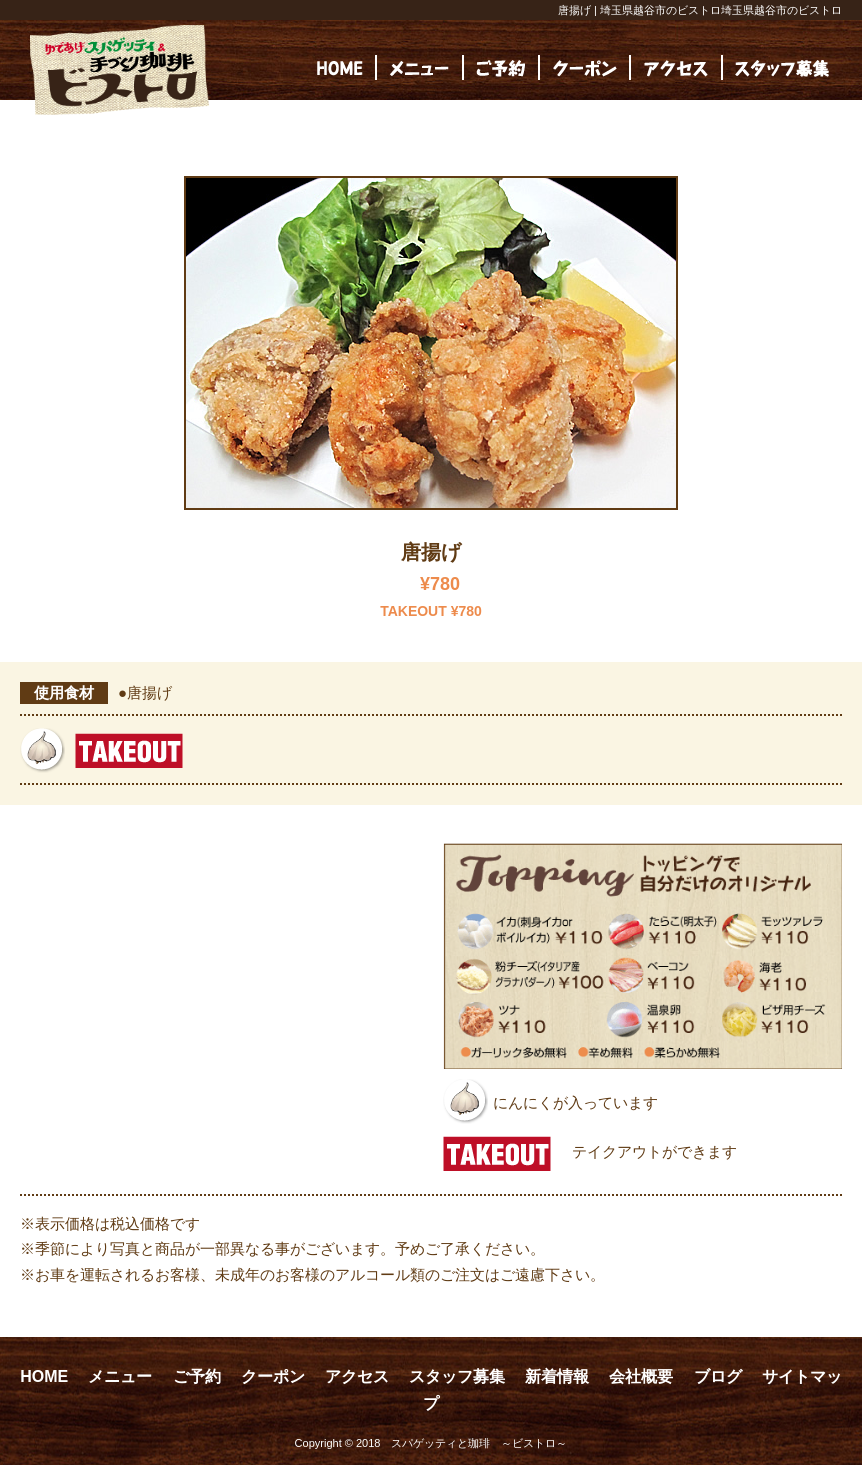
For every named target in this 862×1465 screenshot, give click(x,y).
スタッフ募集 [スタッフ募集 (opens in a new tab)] (457, 1376)
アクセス (357, 1376)
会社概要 (641, 1376)
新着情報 (557, 1376)
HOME (44, 1376)
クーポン (273, 1376)
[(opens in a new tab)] (782, 67)
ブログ (718, 1376)
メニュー (120, 1376)
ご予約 (197, 1376)
